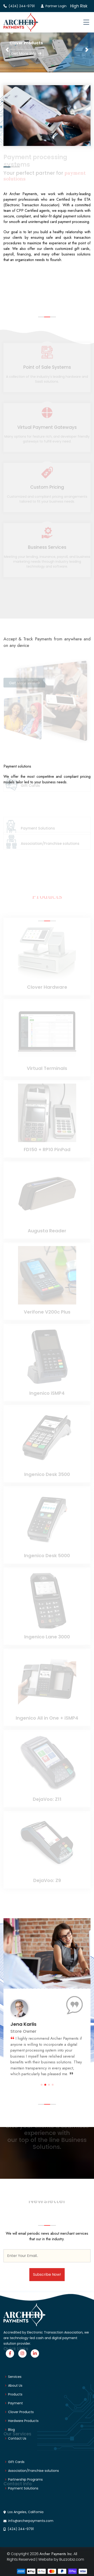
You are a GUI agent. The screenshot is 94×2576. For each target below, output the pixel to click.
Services (14, 2376)
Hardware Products (23, 2420)
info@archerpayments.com (30, 2520)
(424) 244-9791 (22, 6)
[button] (7, 49)
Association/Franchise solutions (33, 2470)
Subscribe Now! (47, 2274)
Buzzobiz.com (71, 2559)
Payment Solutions (23, 2488)
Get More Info (26, 53)
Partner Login (56, 6)
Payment (15, 2403)
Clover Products (21, 2412)
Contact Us (17, 2438)
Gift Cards (16, 2461)
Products (15, 2394)
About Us (15, 2385)
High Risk (78, 6)
